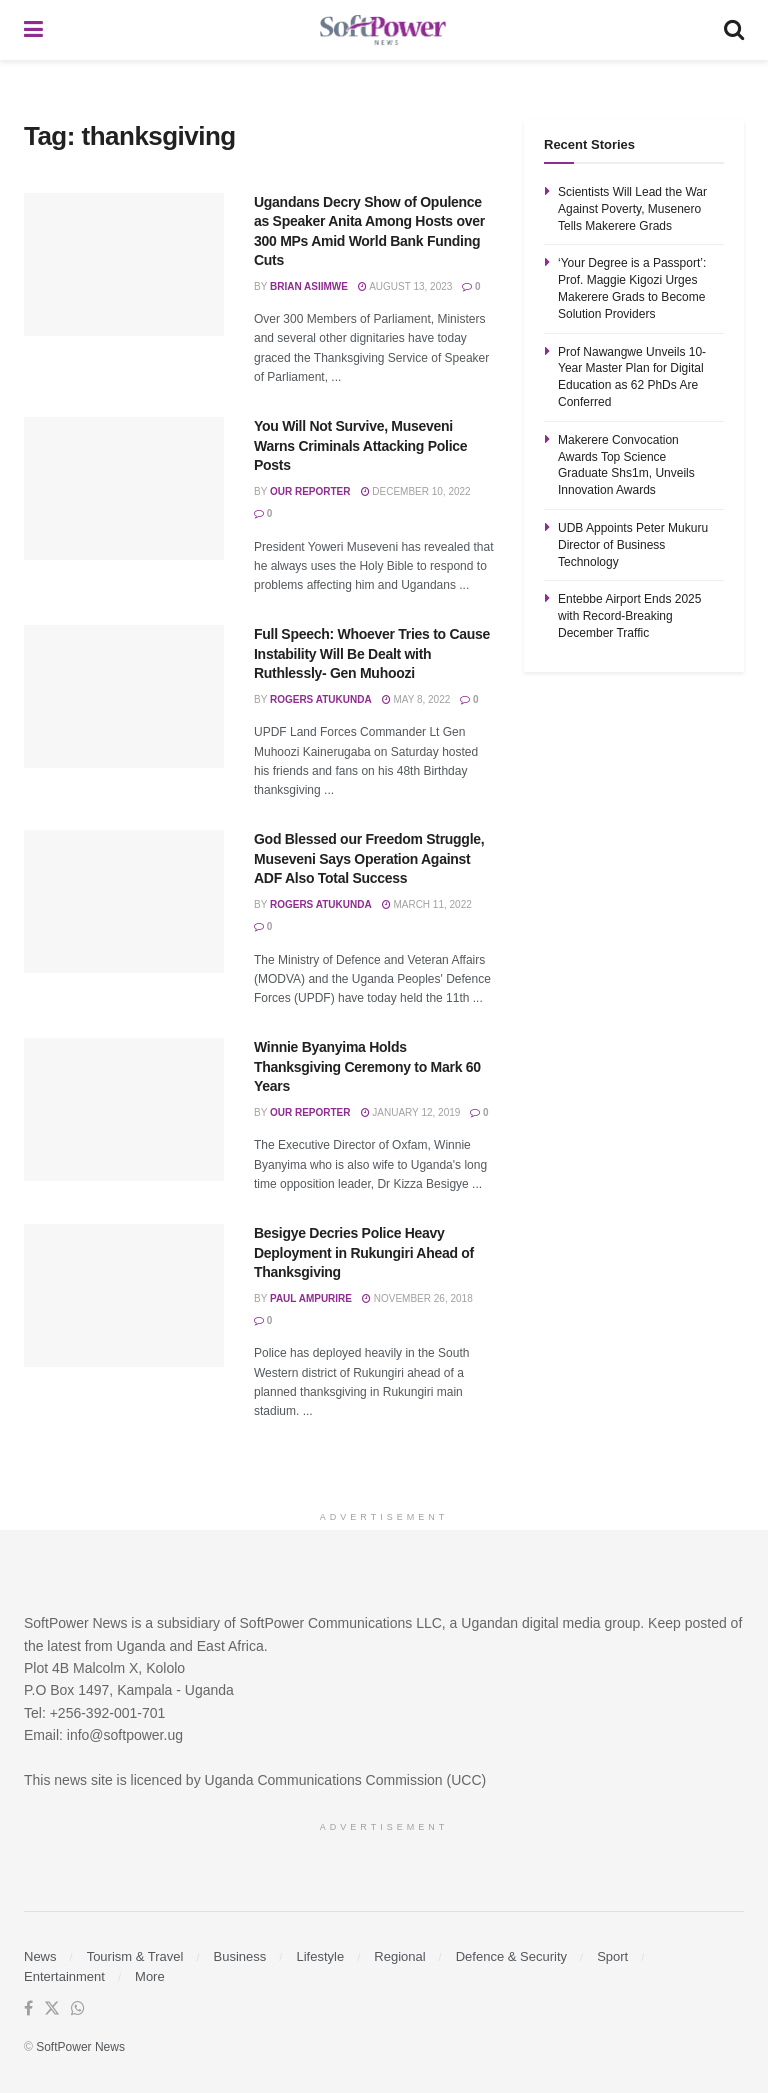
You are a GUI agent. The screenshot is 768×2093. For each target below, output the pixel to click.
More (150, 1976)
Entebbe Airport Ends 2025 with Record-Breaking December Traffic (629, 616)
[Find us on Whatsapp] (78, 2009)
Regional (399, 1956)
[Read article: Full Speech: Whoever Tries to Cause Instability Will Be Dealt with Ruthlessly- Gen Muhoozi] (124, 696)
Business (240, 1956)
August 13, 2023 (405, 286)
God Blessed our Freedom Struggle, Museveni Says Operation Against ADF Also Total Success (369, 858)
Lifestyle (320, 1956)
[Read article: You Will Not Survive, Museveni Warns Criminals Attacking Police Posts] (124, 488)
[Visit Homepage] (384, 30)
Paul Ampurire (311, 1298)
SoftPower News (80, 2047)
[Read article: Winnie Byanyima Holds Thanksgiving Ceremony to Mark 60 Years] (124, 1109)
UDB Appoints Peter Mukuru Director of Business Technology (633, 545)
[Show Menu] (33, 30)
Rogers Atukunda (321, 699)
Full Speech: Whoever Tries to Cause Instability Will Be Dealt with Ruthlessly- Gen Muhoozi (372, 653)
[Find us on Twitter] (52, 2009)
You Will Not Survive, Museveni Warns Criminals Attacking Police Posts (360, 445)
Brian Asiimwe (309, 286)
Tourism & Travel (135, 1956)
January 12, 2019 (411, 1112)
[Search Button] (734, 30)
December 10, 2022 (416, 491)
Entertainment (64, 1976)
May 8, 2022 (416, 699)
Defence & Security (511, 1956)
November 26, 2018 (417, 1298)
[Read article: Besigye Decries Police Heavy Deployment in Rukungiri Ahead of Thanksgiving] (124, 1295)
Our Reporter (310, 491)
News (40, 1956)
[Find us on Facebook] (28, 2009)
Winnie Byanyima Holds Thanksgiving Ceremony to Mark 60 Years (367, 1066)
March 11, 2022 (427, 904)
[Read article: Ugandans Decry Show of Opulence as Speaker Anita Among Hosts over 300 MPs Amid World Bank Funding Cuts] (124, 264)
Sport (612, 1956)
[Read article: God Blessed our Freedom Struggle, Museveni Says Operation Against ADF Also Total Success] (124, 901)
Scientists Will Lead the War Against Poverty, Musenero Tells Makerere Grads (632, 209)
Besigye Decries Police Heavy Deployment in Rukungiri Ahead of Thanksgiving (364, 1252)
